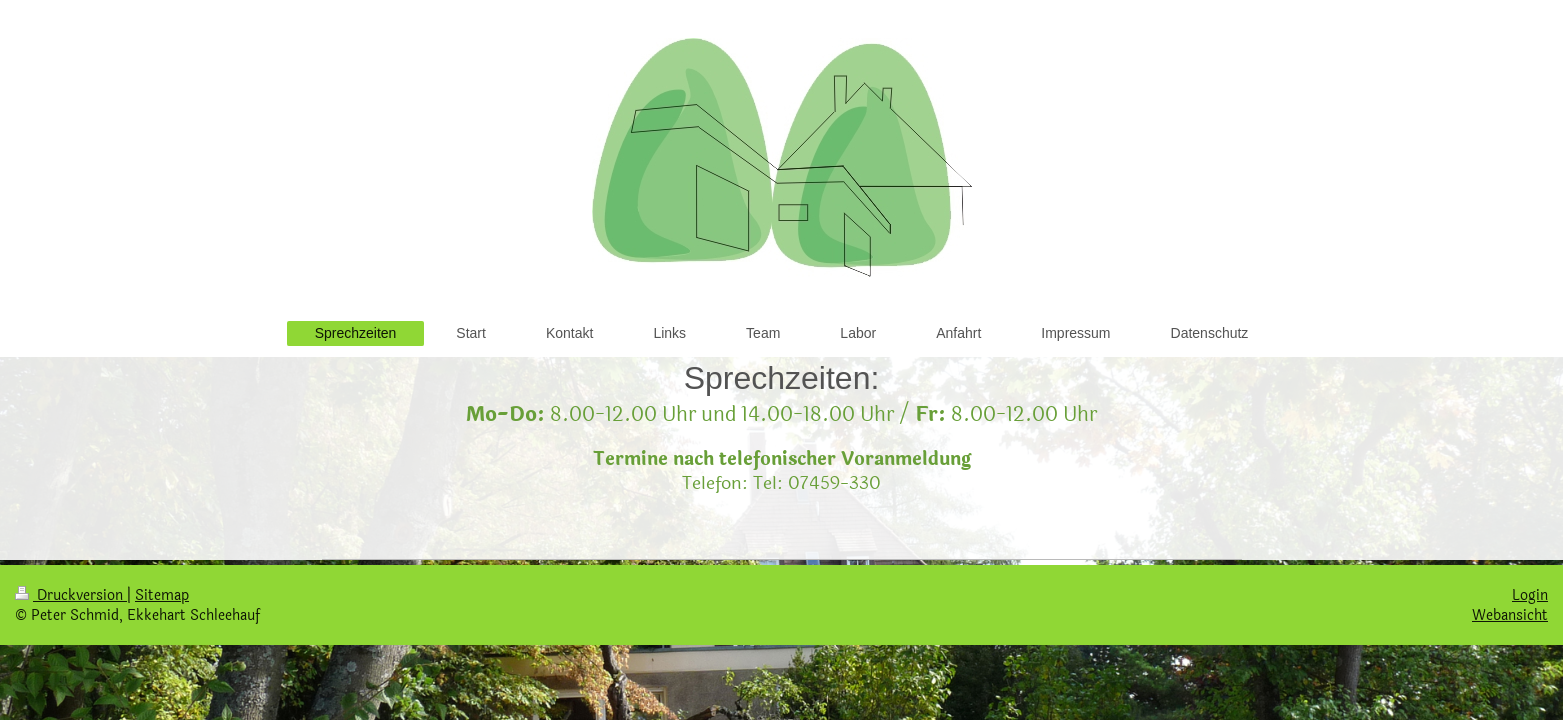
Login (1530, 595)
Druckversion (71, 595)
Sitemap (162, 595)
